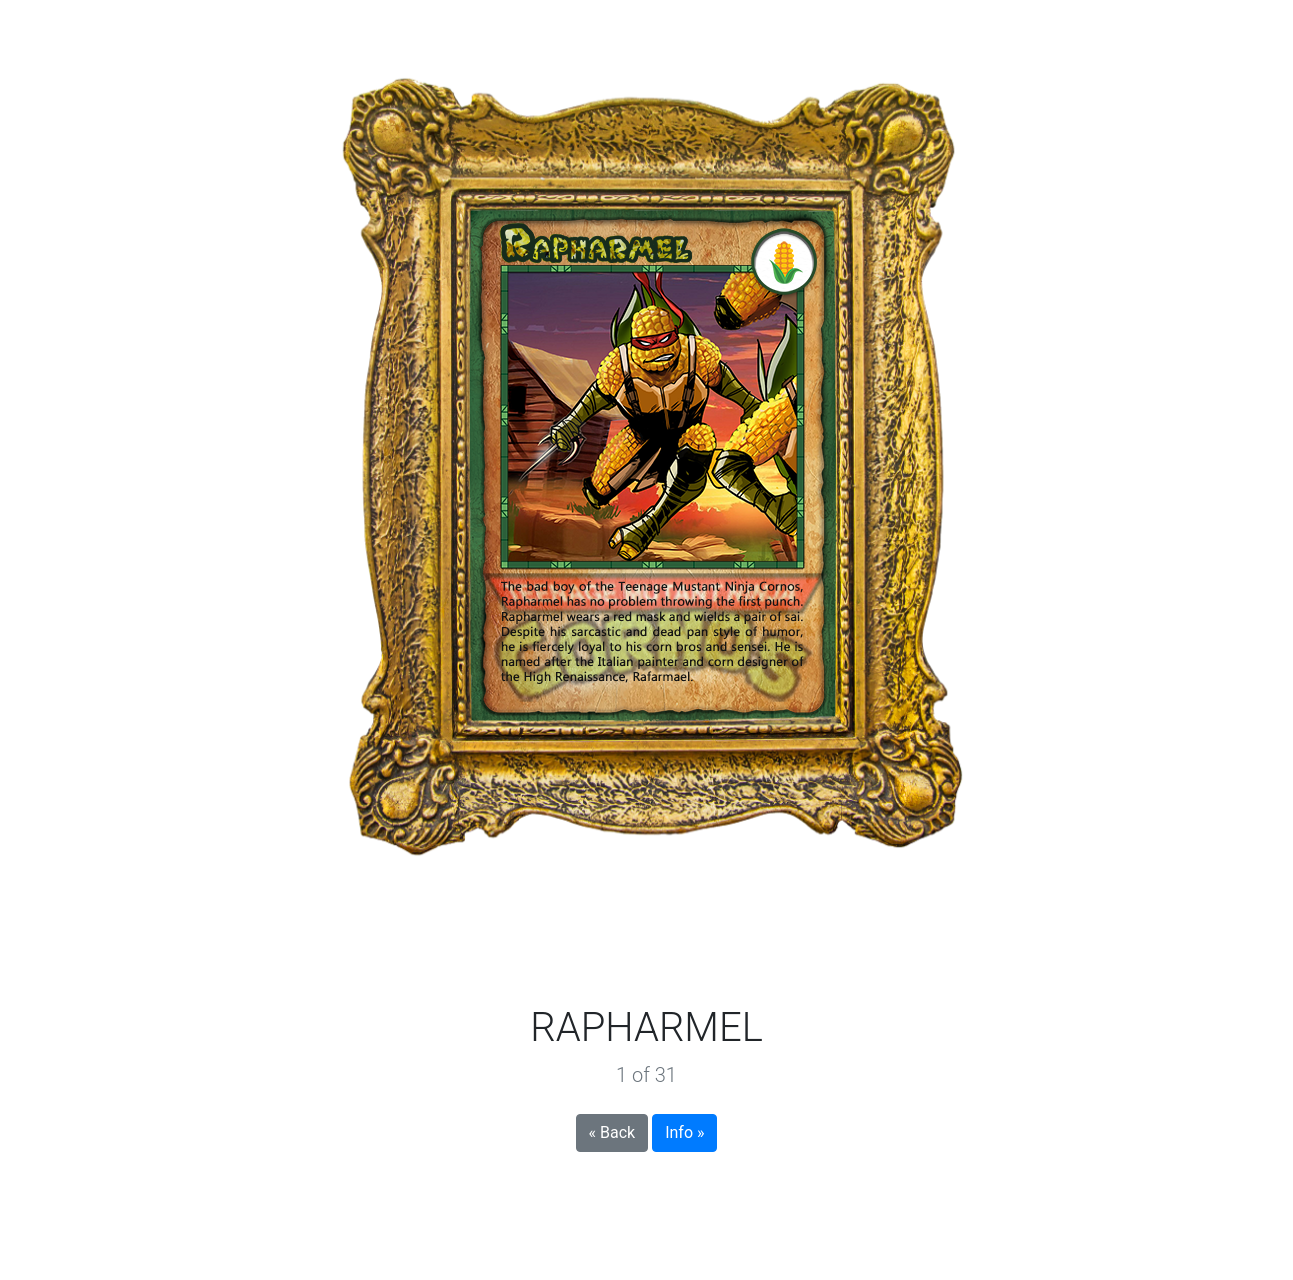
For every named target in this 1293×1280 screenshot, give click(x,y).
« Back (612, 1132)
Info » (684, 1132)
